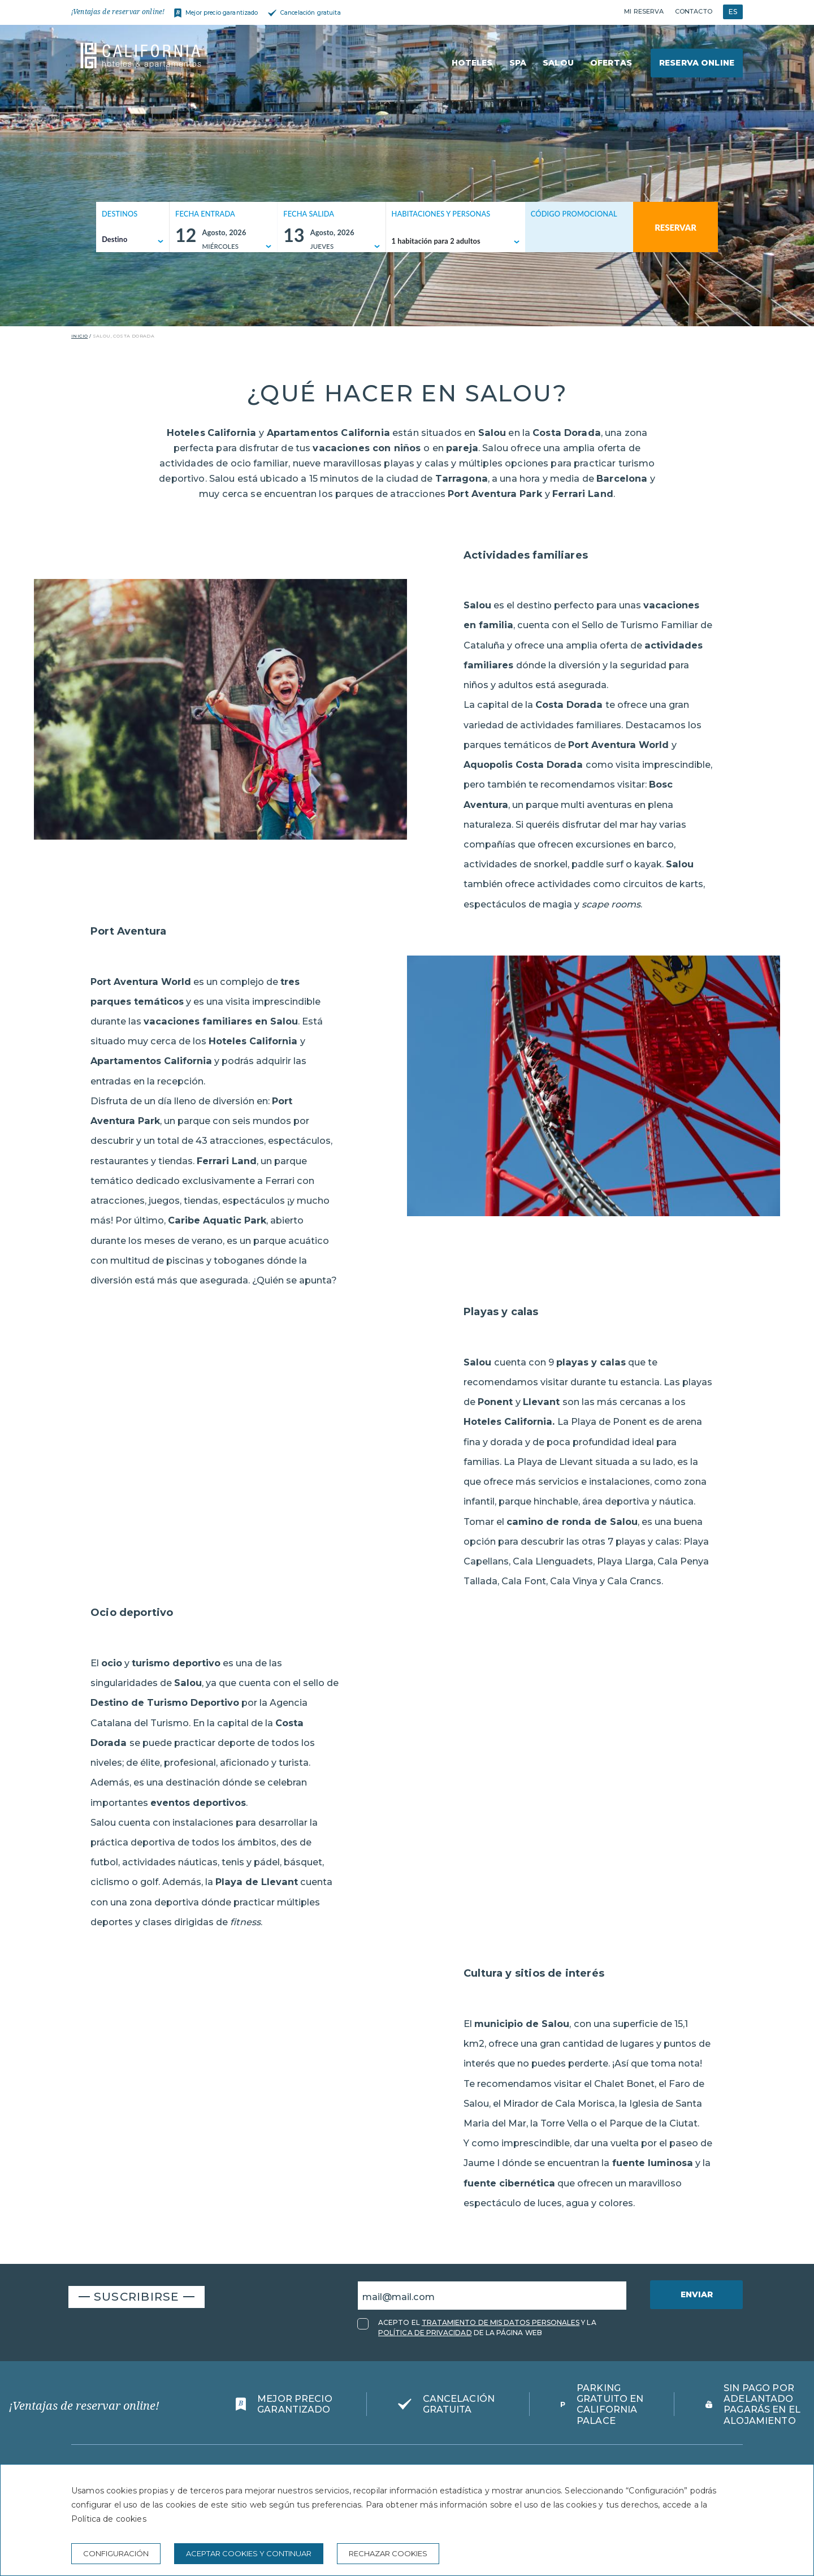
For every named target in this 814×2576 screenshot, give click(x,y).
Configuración (116, 2553)
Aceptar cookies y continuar (248, 2553)
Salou (558, 63)
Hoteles (472, 63)
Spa (517, 63)
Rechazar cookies (388, 2553)
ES (733, 11)
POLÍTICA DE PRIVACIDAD (425, 2332)
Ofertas (611, 63)
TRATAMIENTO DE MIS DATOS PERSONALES (501, 2322)
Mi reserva (644, 11)
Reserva (696, 63)
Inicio (79, 336)
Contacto (693, 11)
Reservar (675, 227)
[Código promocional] (573, 241)
